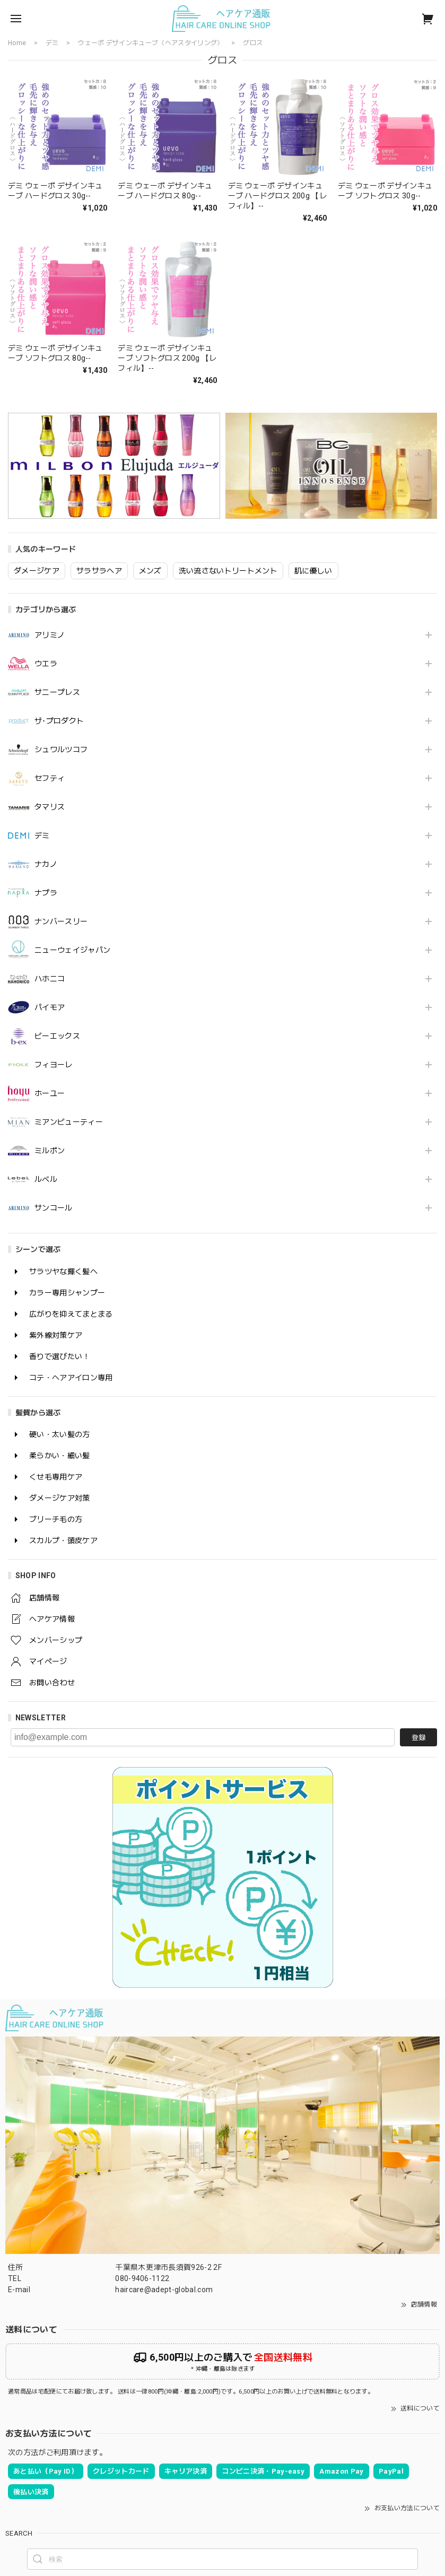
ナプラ (45, 893)
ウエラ (45, 663)
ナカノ (45, 864)
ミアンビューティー (68, 1122)
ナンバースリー (61, 921)
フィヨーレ (53, 1064)
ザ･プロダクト (59, 721)
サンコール (53, 1208)
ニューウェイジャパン (72, 950)
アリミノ (49, 635)
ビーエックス (57, 1036)
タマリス (49, 807)
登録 (418, 1738)
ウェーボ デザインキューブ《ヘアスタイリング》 (150, 43)
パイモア (49, 1007)
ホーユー (49, 1093)
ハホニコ (49, 978)
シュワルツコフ (61, 749)
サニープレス (57, 692)
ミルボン (49, 1150)
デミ (42, 835)
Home (17, 43)
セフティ (49, 778)
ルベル (45, 1179)
